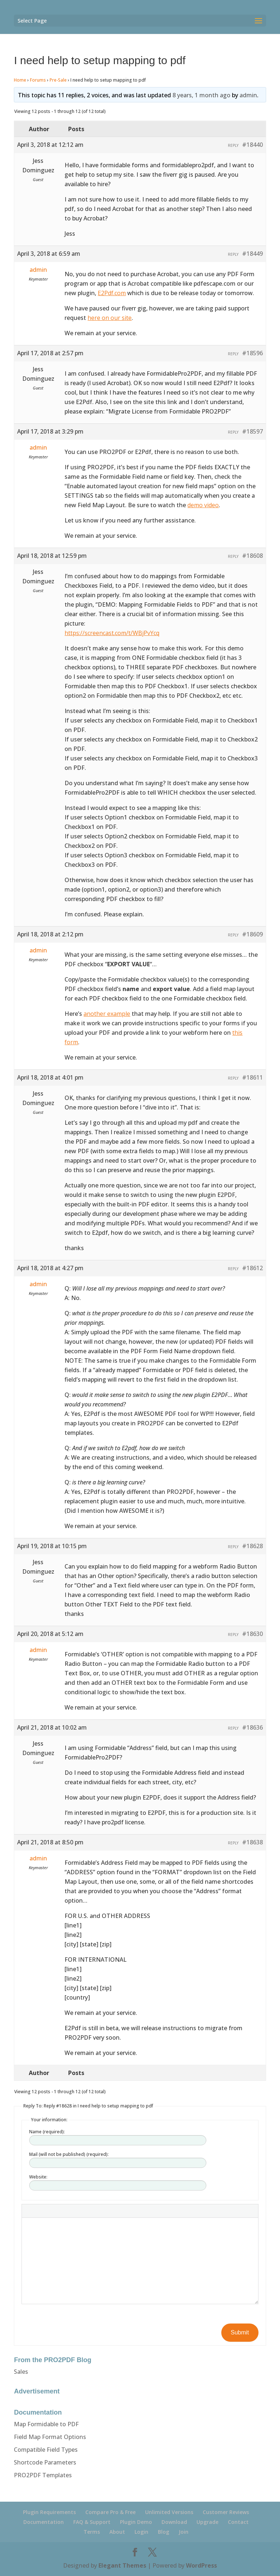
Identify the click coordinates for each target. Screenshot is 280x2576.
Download (174, 2521)
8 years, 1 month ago (201, 95)
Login (141, 2531)
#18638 (252, 1842)
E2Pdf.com (112, 293)
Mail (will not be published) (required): (69, 2154)
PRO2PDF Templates (43, 2475)
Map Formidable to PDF (46, 2424)
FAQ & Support (91, 2521)
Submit (240, 2332)
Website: (38, 2177)
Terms (91, 2531)
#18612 (252, 1268)
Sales (21, 2372)
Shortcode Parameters (45, 2462)
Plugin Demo (136, 2521)
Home (20, 80)
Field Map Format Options (50, 2437)
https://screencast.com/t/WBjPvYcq (112, 633)
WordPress (201, 2565)
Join (183, 2531)
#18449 (252, 254)
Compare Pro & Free (110, 2512)
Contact (238, 2521)
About (117, 2531)
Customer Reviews (226, 2512)
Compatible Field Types (46, 2450)
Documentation (43, 2521)
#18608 (252, 556)
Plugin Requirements (49, 2512)
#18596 (252, 353)
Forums (38, 80)
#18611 (252, 1077)
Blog (163, 2531)
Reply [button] (233, 145)
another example (106, 1014)
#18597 (252, 431)
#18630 (252, 1634)
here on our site (110, 318)
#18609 (252, 934)
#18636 (252, 1727)
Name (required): (47, 2132)
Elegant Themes (122, 2565)
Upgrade (207, 2521)
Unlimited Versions (169, 2512)
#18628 (252, 1546)
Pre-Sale (58, 80)
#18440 (252, 145)
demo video (203, 505)
